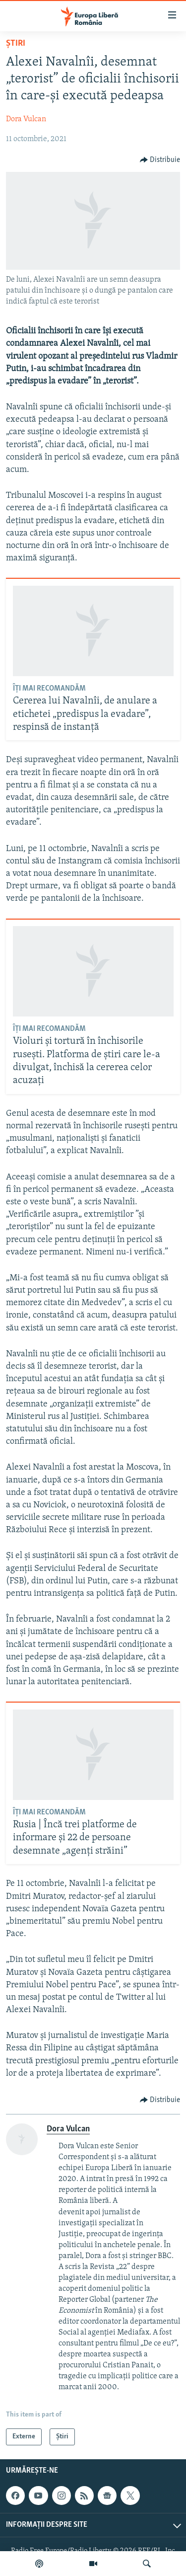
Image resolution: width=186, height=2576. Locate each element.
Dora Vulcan (26, 119)
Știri (15, 43)
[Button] (160, 160)
